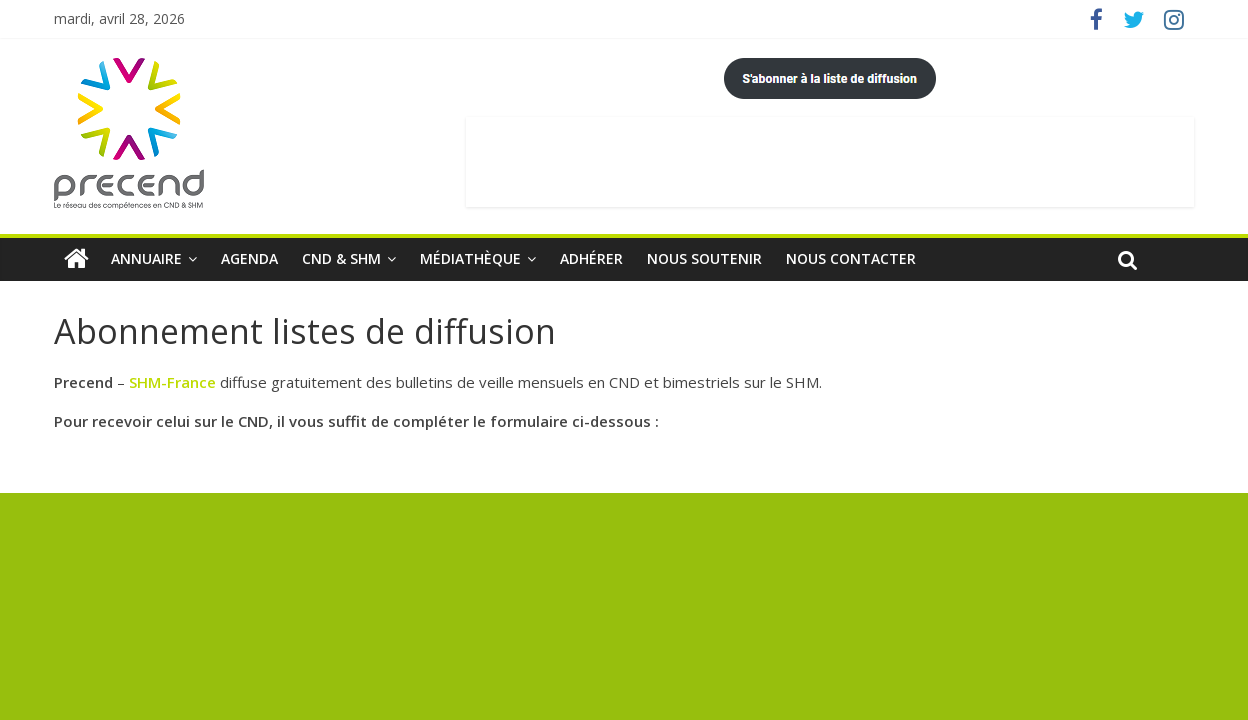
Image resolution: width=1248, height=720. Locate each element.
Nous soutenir (704, 258)
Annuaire (146, 258)
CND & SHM (341, 258)
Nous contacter (851, 258)
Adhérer (591, 258)
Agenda (249, 258)
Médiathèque (470, 258)
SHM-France (172, 382)
